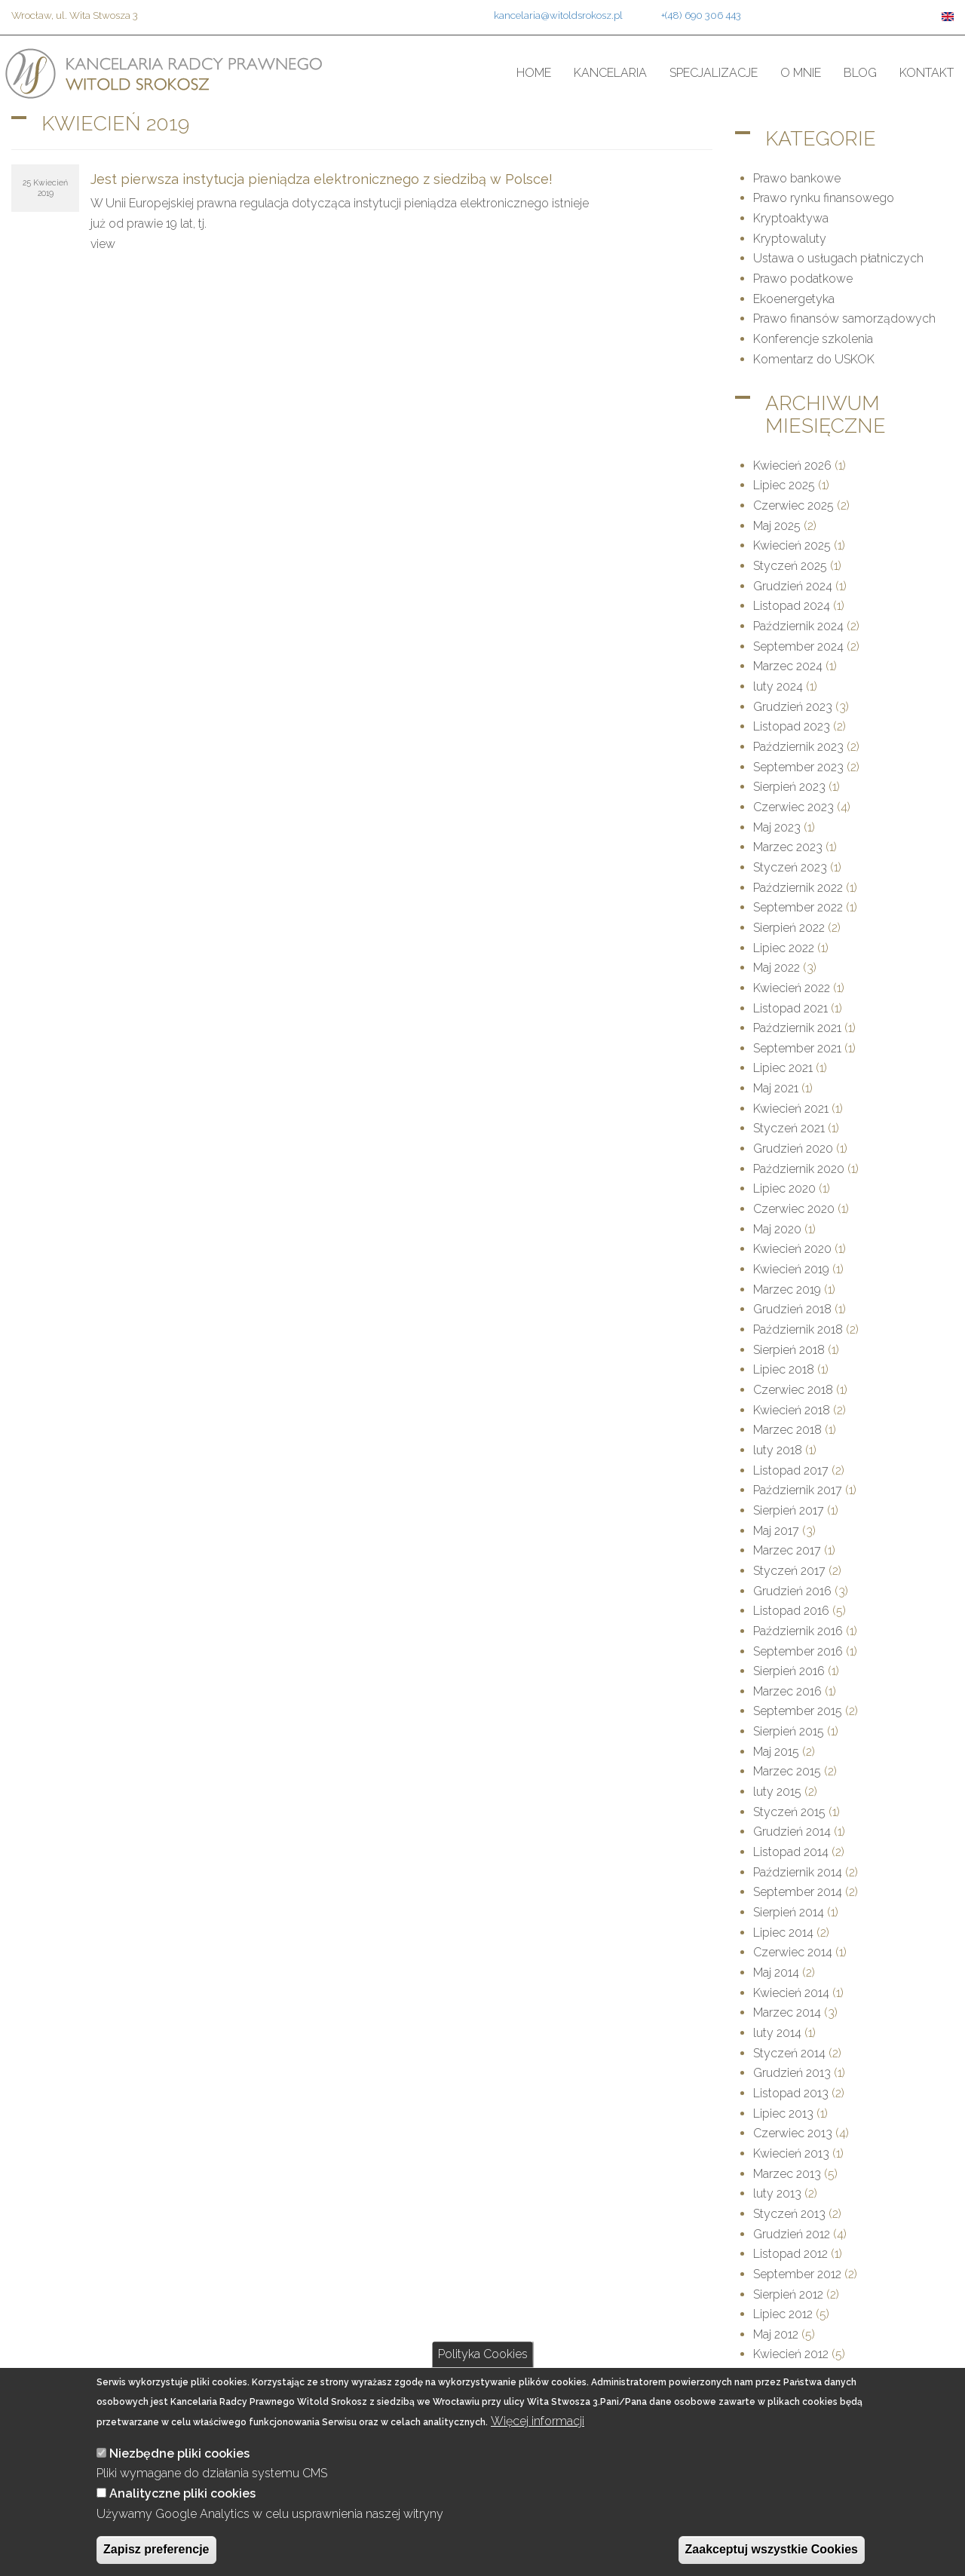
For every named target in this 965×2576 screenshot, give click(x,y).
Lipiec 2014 (783, 1932)
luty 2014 (777, 2033)
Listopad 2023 (791, 726)
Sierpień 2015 (788, 1731)
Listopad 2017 (791, 1470)
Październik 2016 (798, 1631)
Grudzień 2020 (793, 1148)
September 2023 (798, 767)
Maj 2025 (777, 526)
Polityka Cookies (483, 2373)
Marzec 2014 (787, 2012)
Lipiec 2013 (783, 2113)
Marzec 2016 (787, 1691)
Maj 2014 (776, 1972)
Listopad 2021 (790, 1008)
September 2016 (798, 1651)
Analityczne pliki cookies (182, 2513)
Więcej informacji (537, 2441)
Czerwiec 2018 (793, 1390)
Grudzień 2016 (792, 1591)
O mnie (800, 73)
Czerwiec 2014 (792, 1952)
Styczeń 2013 (789, 2214)
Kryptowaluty (789, 238)
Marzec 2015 (787, 1771)
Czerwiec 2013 (792, 2133)
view (102, 244)
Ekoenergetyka (794, 299)
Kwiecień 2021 (791, 1108)
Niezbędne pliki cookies (179, 2473)
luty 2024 (778, 686)
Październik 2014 (797, 1872)
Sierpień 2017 (788, 1510)
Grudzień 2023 (792, 707)
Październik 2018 (798, 1329)
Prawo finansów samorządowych (844, 318)
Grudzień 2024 (792, 586)
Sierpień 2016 (789, 1671)
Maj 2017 (776, 1531)
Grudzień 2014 (792, 1831)
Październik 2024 (798, 626)
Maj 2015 (776, 1751)
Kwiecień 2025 (792, 545)
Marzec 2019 (787, 1289)
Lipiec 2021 (783, 1068)
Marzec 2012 (786, 2374)
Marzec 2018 (787, 1430)
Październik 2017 (797, 1490)
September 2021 (797, 1048)
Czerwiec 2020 (794, 1209)
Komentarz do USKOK (814, 359)
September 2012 (797, 2274)
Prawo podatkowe (803, 278)
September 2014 (797, 1892)
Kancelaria (610, 73)
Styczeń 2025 (790, 566)
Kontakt (926, 73)
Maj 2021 (775, 1088)
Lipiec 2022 (783, 948)
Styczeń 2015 (789, 1812)
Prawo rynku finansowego (823, 198)
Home (533, 73)
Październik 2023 (798, 747)
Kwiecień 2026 (792, 465)
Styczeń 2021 (789, 1128)
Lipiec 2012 (783, 2314)
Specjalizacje (713, 73)
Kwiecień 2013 (791, 2153)
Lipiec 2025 (784, 485)
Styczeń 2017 (789, 1571)
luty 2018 (777, 1450)
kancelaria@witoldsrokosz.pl (558, 15)
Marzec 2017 (787, 1550)
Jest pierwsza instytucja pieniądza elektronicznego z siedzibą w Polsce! (321, 179)
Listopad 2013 (791, 2093)
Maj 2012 (775, 2334)
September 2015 (797, 1711)
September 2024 (798, 646)
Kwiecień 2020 (792, 1249)
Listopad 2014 (791, 1852)
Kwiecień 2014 (791, 1993)
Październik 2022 (798, 888)
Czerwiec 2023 (793, 807)
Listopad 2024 (791, 606)
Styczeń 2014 (789, 2053)
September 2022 (798, 907)
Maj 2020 (777, 1229)
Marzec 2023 (788, 847)
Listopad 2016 (791, 1610)
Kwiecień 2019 (791, 1269)
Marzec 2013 (787, 2174)
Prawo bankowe (797, 178)
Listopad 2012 (790, 2254)
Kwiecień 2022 (791, 988)
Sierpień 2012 (788, 2294)
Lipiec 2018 (783, 1369)
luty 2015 (777, 1791)
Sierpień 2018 (789, 1350)
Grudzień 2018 (792, 1309)
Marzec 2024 (788, 666)
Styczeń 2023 (790, 867)
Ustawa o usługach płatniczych (838, 258)
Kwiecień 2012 (791, 2354)
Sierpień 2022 (789, 927)
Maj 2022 (776, 967)
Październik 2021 (797, 1028)
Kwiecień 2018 (791, 1410)
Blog (860, 73)
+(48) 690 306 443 (701, 15)
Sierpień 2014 (788, 1912)
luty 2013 (777, 2193)
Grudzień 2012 (791, 2234)
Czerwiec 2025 (793, 505)
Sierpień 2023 (789, 787)
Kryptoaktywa (791, 218)
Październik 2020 (798, 1169)
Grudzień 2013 (792, 2073)
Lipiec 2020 (784, 1188)
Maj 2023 (777, 827)
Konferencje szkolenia (813, 339)
